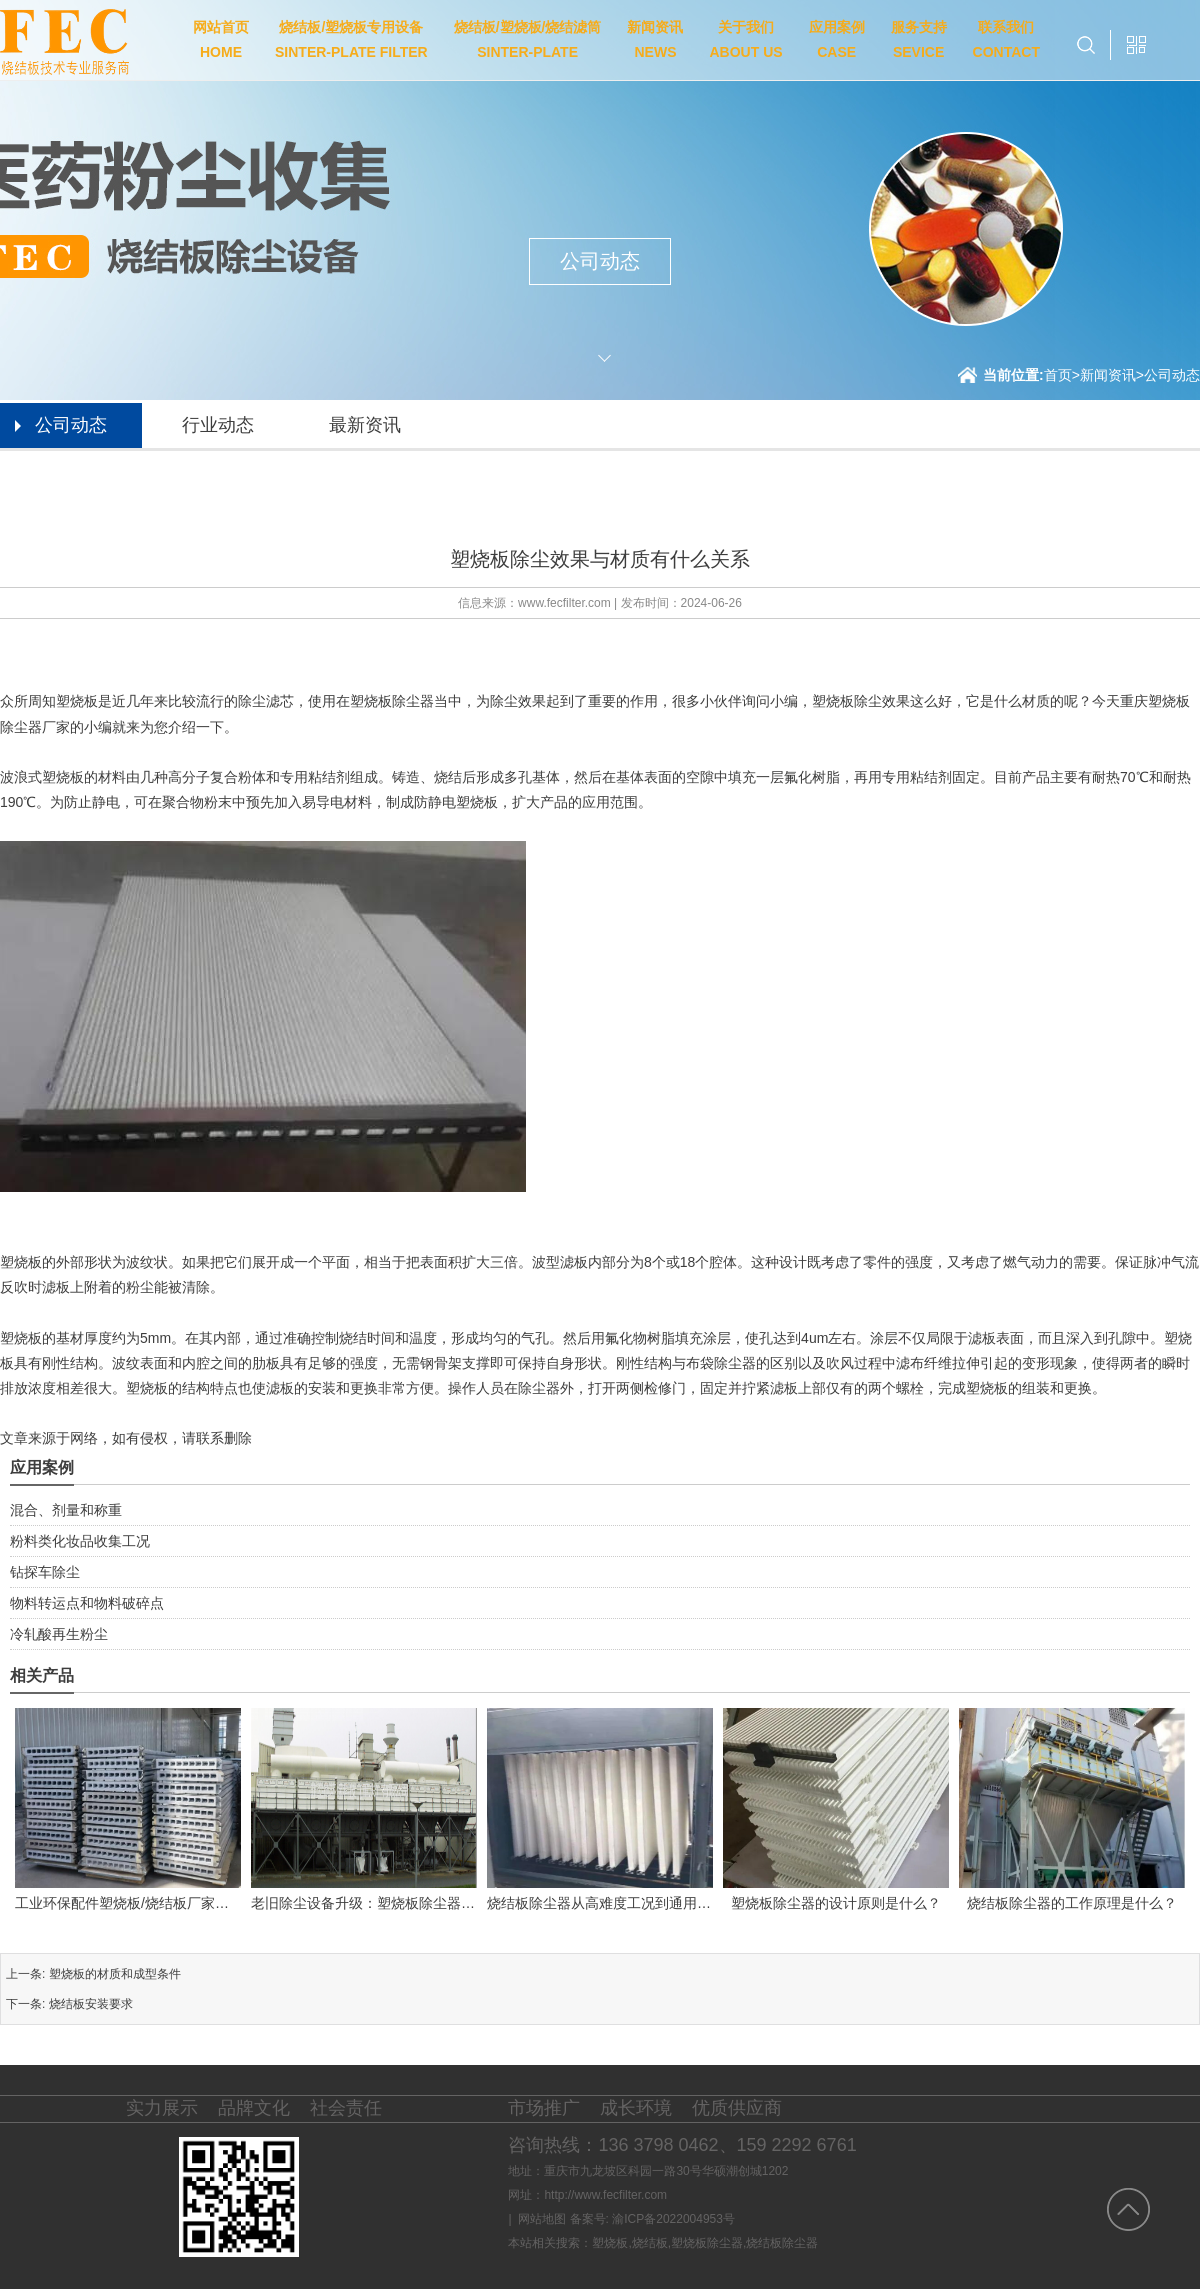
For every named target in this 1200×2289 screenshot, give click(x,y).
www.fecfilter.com (564, 603)
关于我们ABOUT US (745, 39)
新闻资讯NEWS (655, 39)
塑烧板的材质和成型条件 (115, 1974)
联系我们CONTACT (1006, 39)
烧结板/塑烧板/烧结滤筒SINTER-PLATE (528, 39)
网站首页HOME (221, 39)
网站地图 (542, 2219)
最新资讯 (365, 425)
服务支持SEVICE (919, 39)
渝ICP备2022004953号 (673, 2219)
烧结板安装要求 (91, 2004)
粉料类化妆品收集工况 (80, 1541)
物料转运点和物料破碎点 (87, 1603)
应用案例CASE (837, 39)
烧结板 (650, 2243)
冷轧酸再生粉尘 (59, 1634)
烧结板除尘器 (782, 2243)
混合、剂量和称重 (66, 1510)
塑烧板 (610, 2243)
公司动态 (1172, 375)
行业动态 (218, 425)
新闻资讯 (1108, 375)
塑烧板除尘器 (707, 2243)
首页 (1062, 375)
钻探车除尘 (45, 1572)
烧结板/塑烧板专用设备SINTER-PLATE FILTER (351, 39)
